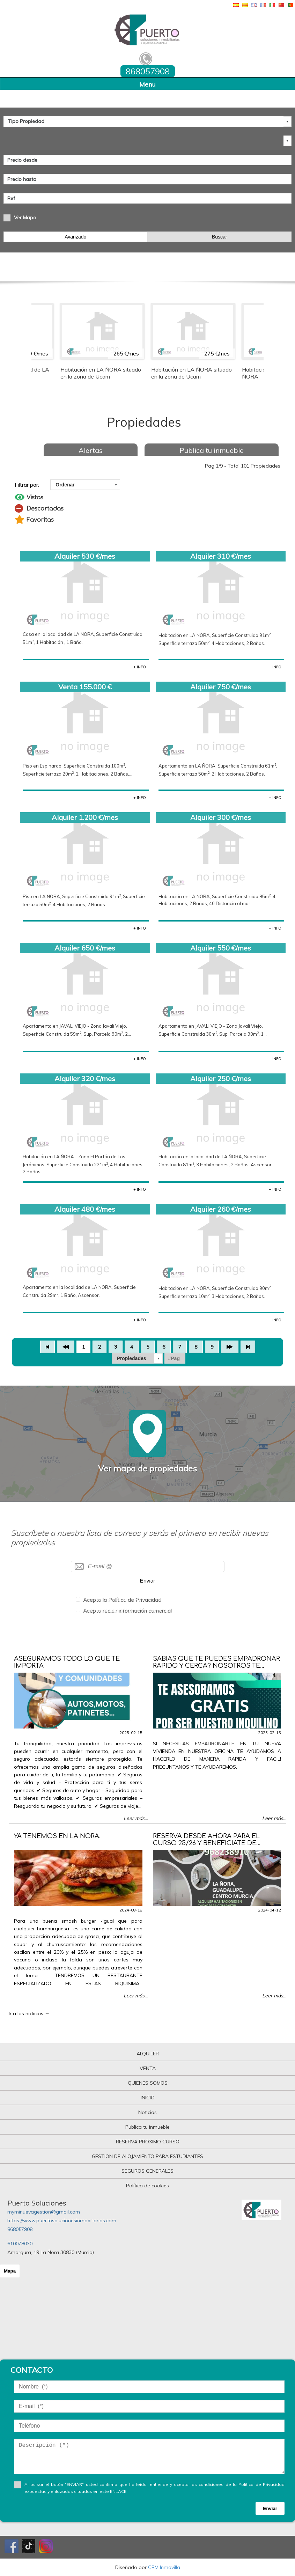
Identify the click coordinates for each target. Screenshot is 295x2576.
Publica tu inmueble (211, 450)
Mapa (10, 2271)
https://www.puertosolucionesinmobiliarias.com (61, 2220)
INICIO (148, 2097)
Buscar (219, 237)
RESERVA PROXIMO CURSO (147, 2141)
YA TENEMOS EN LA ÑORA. (57, 1836)
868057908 (19, 2229)
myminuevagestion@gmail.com (43, 2212)
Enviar (147, 1581)
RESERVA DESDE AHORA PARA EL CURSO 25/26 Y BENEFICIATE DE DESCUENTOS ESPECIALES (206, 1843)
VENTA (148, 2068)
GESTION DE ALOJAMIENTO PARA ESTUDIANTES (147, 2156)
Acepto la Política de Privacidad (122, 1599)
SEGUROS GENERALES (147, 2171)
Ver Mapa (25, 217)
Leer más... (136, 1818)
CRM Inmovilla (164, 2567)
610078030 (19, 2243)
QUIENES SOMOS (148, 2083)
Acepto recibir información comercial (127, 1610)
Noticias (147, 2112)
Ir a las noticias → (29, 2013)
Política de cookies (147, 2185)
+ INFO (139, 667)
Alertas (91, 450)
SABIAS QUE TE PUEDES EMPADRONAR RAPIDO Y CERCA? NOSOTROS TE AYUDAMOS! (216, 1665)
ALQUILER (148, 2053)
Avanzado (75, 237)
